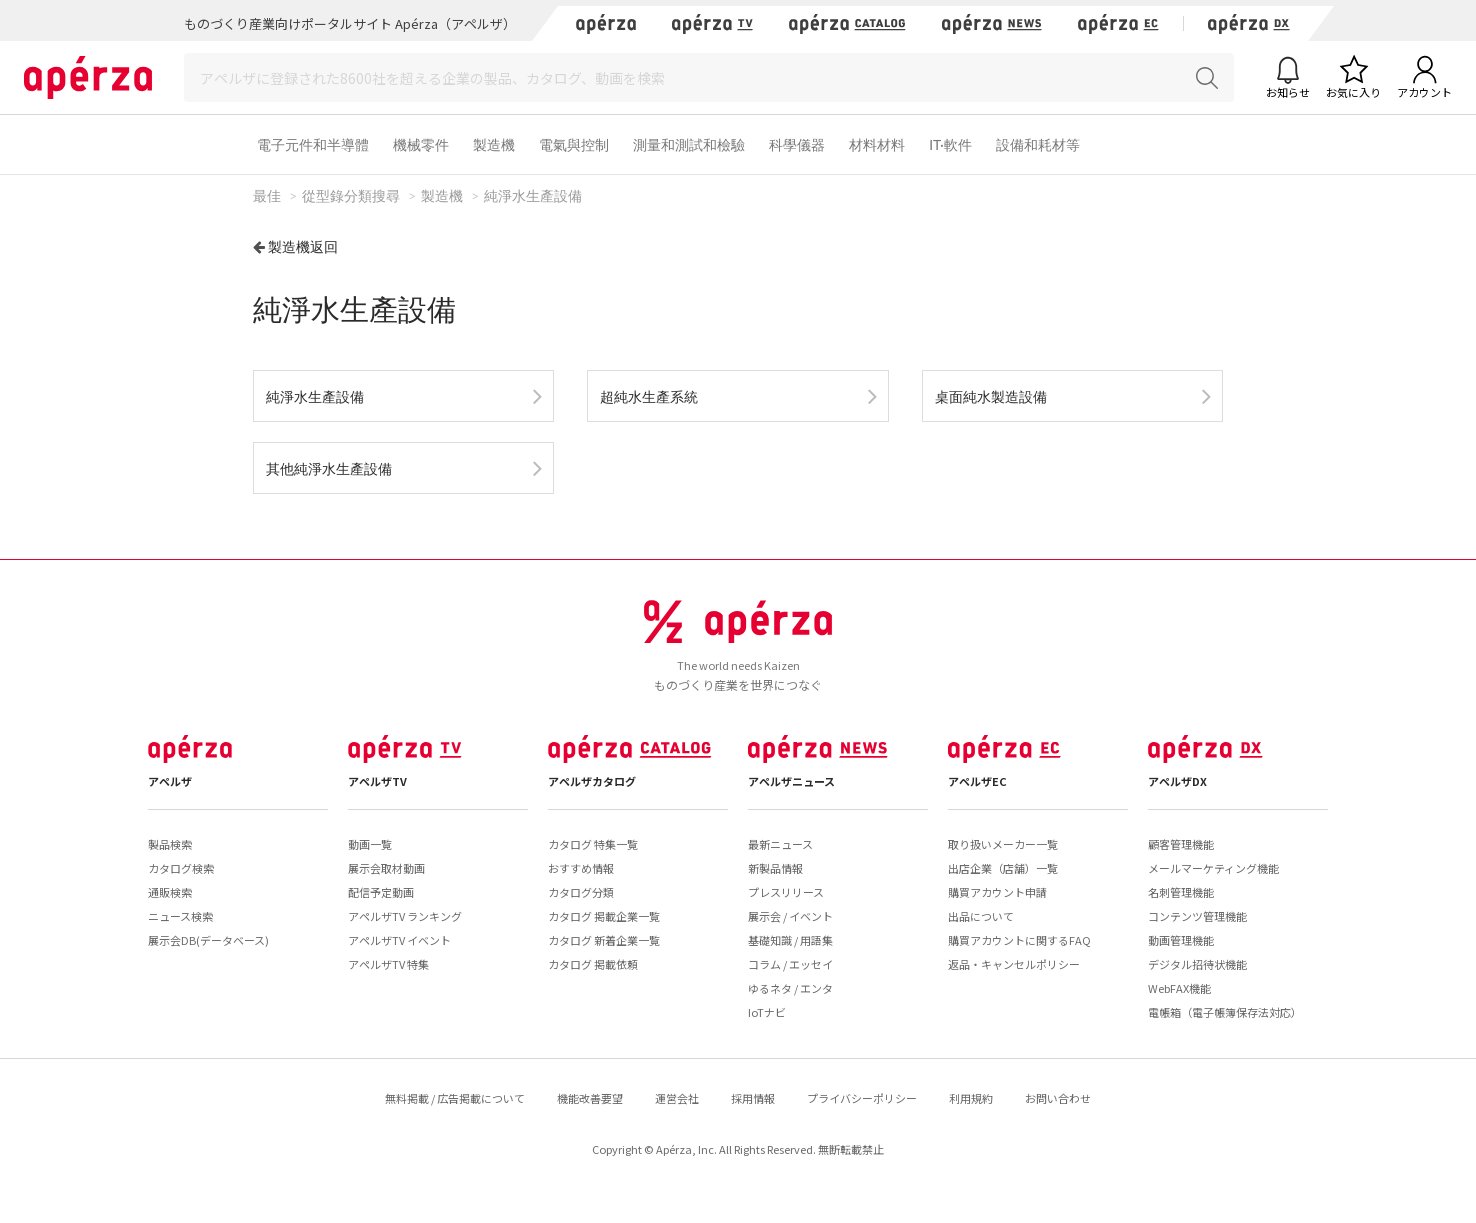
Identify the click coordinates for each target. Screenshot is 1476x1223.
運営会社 (677, 1098)
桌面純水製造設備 (991, 396)
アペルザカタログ (592, 781)
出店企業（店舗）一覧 (1003, 868)
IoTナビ (767, 1012)
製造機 (494, 144)
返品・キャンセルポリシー (1014, 964)
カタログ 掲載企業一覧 (604, 916)
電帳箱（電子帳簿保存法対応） (1225, 1012)
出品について (981, 916)
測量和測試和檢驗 (689, 144)
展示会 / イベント (790, 916)
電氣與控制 (574, 144)
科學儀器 (797, 144)
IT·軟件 (950, 144)
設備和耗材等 (1038, 144)
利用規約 (971, 1098)
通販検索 (170, 892)
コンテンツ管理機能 (1197, 916)
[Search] (709, 77)
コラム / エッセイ (790, 964)
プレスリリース (786, 892)
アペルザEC (977, 781)
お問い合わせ (1058, 1098)
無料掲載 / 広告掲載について (455, 1098)
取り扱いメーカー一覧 (1003, 844)
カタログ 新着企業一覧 (604, 940)
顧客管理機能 (1181, 844)
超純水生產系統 (649, 396)
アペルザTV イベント (399, 940)
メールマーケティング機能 (1213, 868)
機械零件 (421, 144)
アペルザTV (377, 781)
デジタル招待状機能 (1197, 964)
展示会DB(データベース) (208, 940)
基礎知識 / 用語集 (790, 940)
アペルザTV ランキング (405, 916)
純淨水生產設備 (315, 396)
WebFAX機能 (1179, 988)
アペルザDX (1177, 781)
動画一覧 (370, 844)
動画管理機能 (1181, 940)
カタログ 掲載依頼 (593, 964)
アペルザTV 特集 (388, 964)
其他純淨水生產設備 (329, 468)
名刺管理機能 (1181, 892)
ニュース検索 (180, 916)
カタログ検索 (181, 868)
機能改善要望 (590, 1098)
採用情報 (753, 1098)
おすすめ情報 (581, 868)
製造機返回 (303, 246)
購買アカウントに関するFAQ (1019, 940)
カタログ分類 (581, 892)
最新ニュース (780, 844)
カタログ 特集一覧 (593, 844)
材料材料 (877, 144)
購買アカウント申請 (997, 892)
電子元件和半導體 (313, 144)
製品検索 (170, 844)
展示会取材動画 (386, 868)
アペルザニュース (791, 781)
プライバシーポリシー (862, 1098)
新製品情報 (775, 868)
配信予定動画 (381, 892)
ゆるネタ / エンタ (790, 988)
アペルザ (170, 781)
